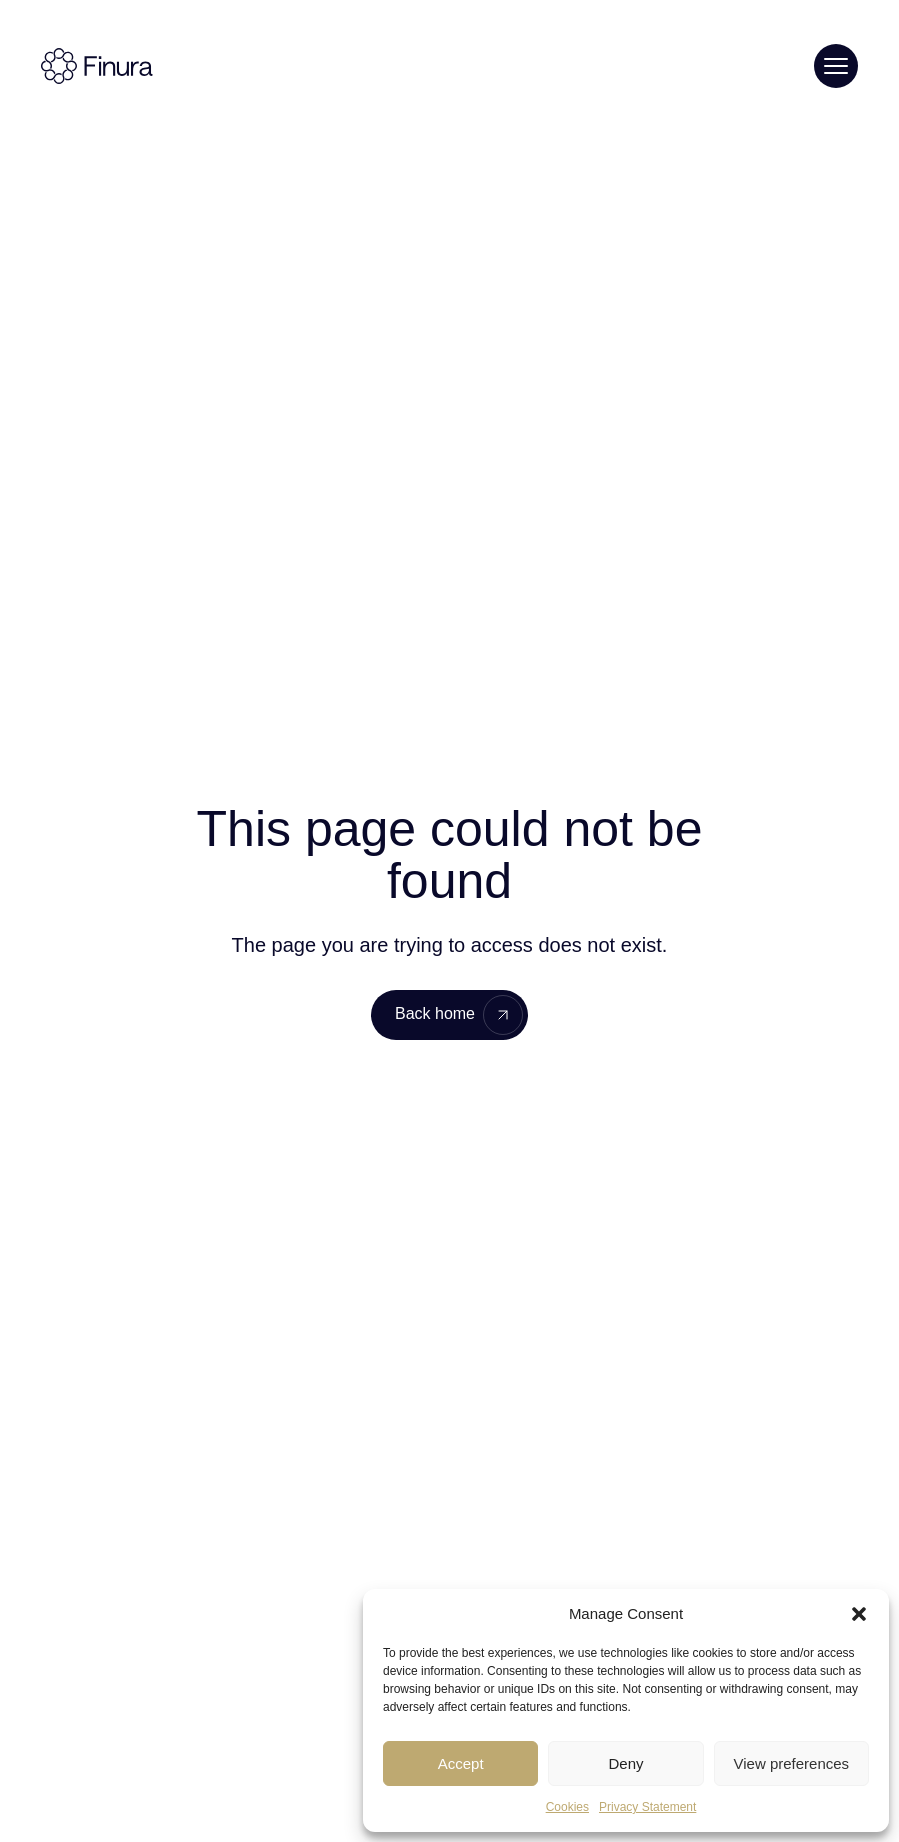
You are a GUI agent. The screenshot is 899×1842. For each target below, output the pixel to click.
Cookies (567, 1807)
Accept (461, 1763)
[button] (859, 1614)
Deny (625, 1763)
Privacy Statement (647, 1807)
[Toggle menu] (836, 66)
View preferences (792, 1763)
